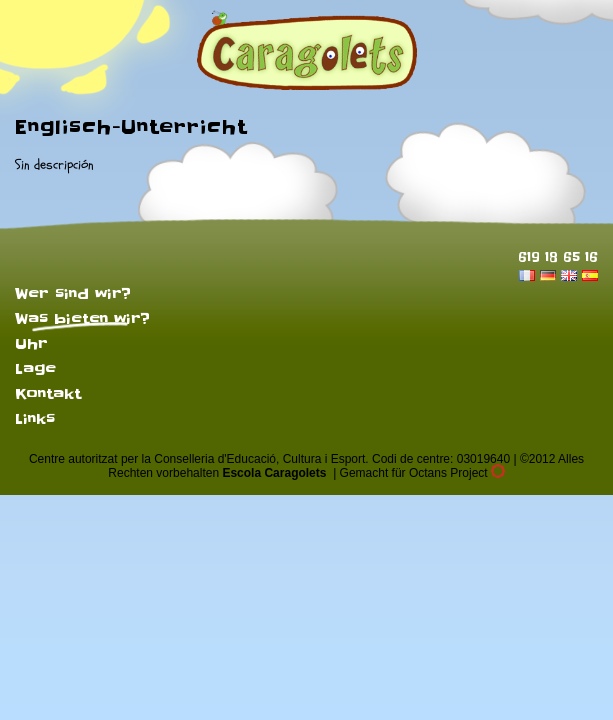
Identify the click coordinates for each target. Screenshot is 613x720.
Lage (35, 369)
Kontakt (48, 394)
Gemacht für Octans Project (422, 473)
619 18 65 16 (558, 256)
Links (35, 419)
